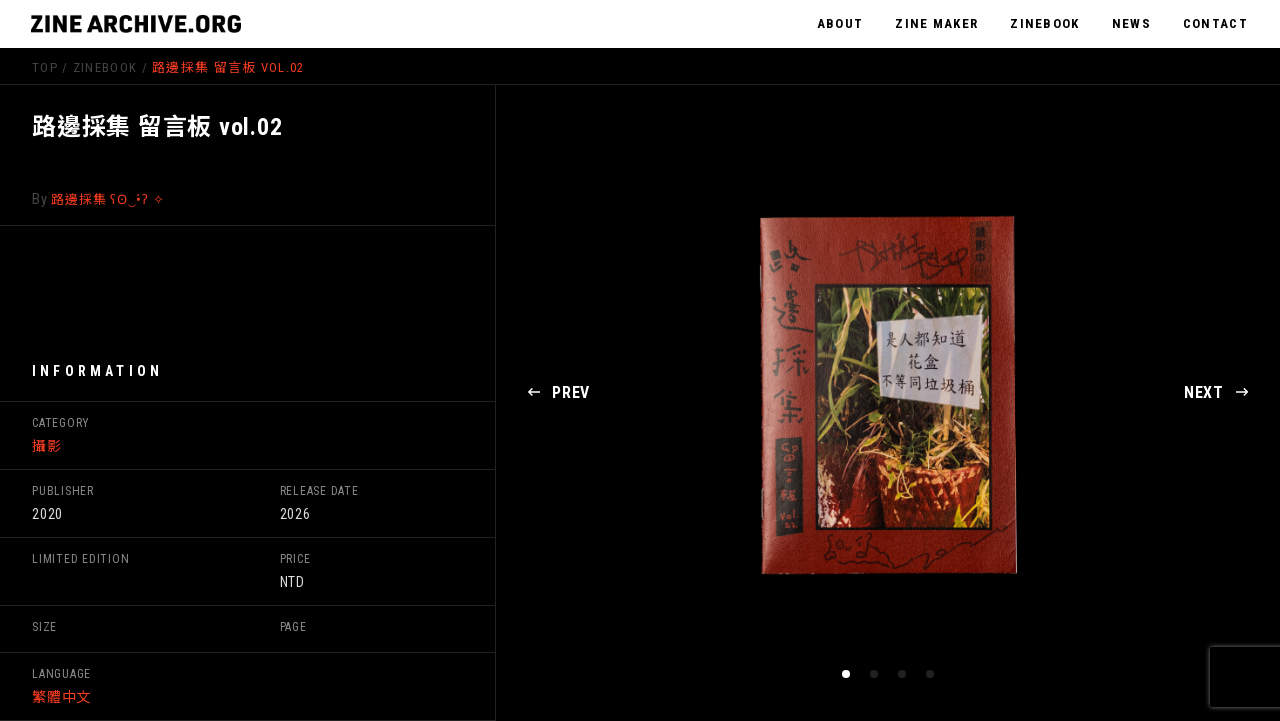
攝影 (47, 446)
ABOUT (840, 23)
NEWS (1131, 23)
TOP (45, 67)
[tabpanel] (888, 393)
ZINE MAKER (936, 23)
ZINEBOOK (1044, 23)
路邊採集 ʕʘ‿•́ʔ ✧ (107, 199)
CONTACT (1215, 23)
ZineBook (105, 67)
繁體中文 (61, 697)
